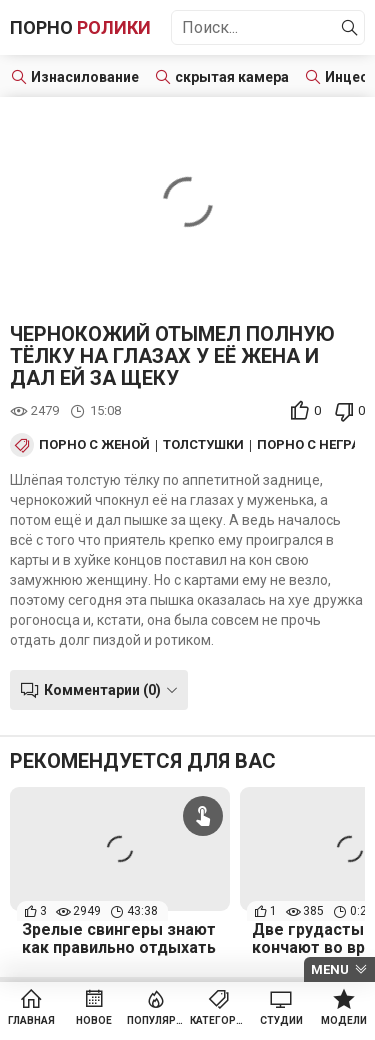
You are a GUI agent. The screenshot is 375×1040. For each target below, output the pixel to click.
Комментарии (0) (102, 690)
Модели (344, 1020)
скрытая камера (232, 77)
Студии (281, 1020)
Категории (219, 1020)
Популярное (156, 1020)
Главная (31, 1020)
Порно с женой (94, 445)
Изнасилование (85, 77)
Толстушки (203, 445)
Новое (94, 1020)
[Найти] (350, 28)
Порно (80, 27)
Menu (330, 969)
